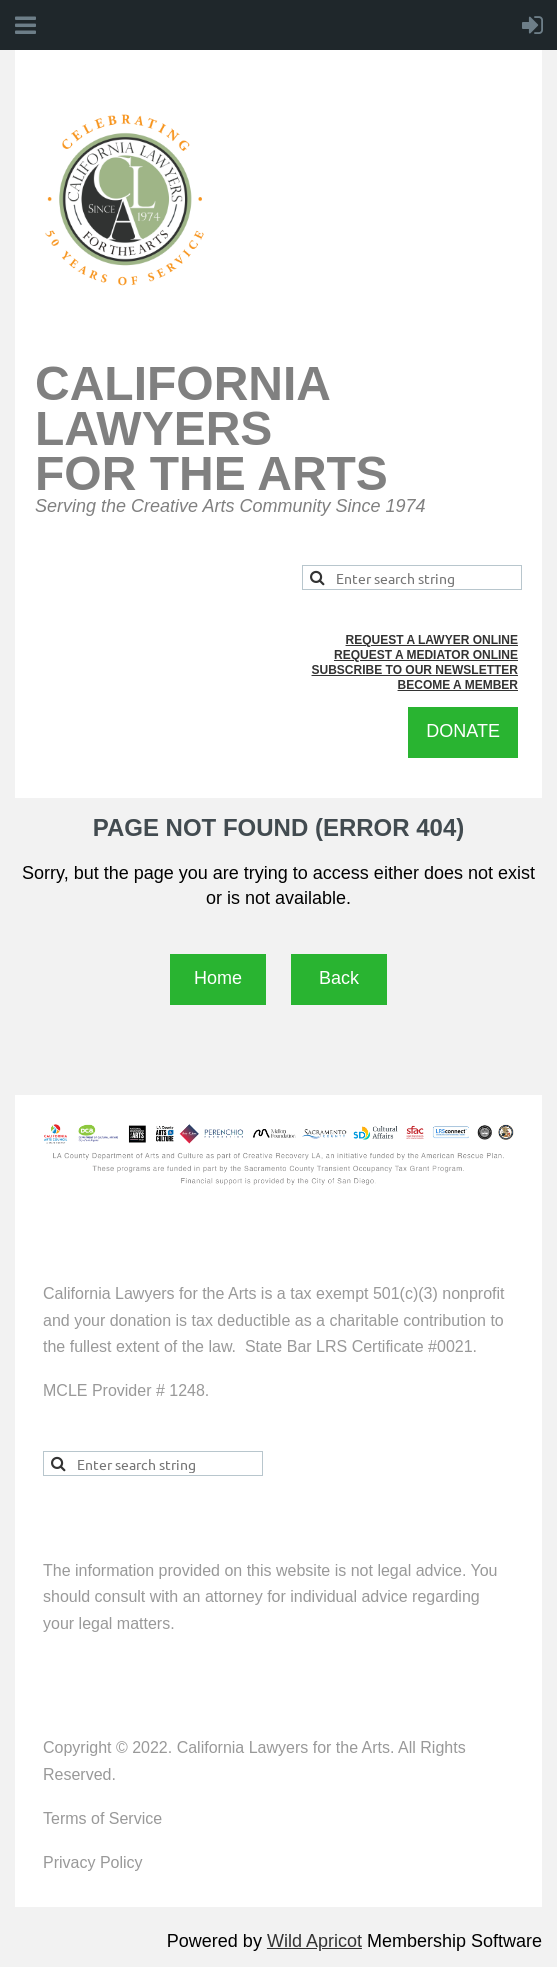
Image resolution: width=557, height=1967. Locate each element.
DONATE (463, 731)
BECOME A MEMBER (458, 685)
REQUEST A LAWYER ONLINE (432, 640)
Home (218, 978)
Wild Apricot (314, 1941)
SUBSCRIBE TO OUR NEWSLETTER (415, 670)
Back (339, 978)
